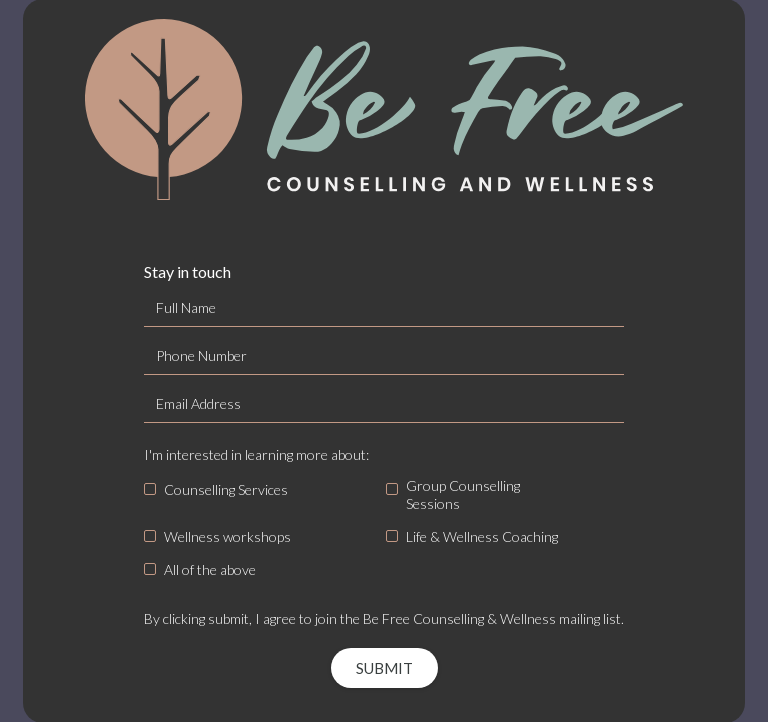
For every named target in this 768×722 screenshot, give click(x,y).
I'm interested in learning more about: (256, 454)
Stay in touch (187, 271)
